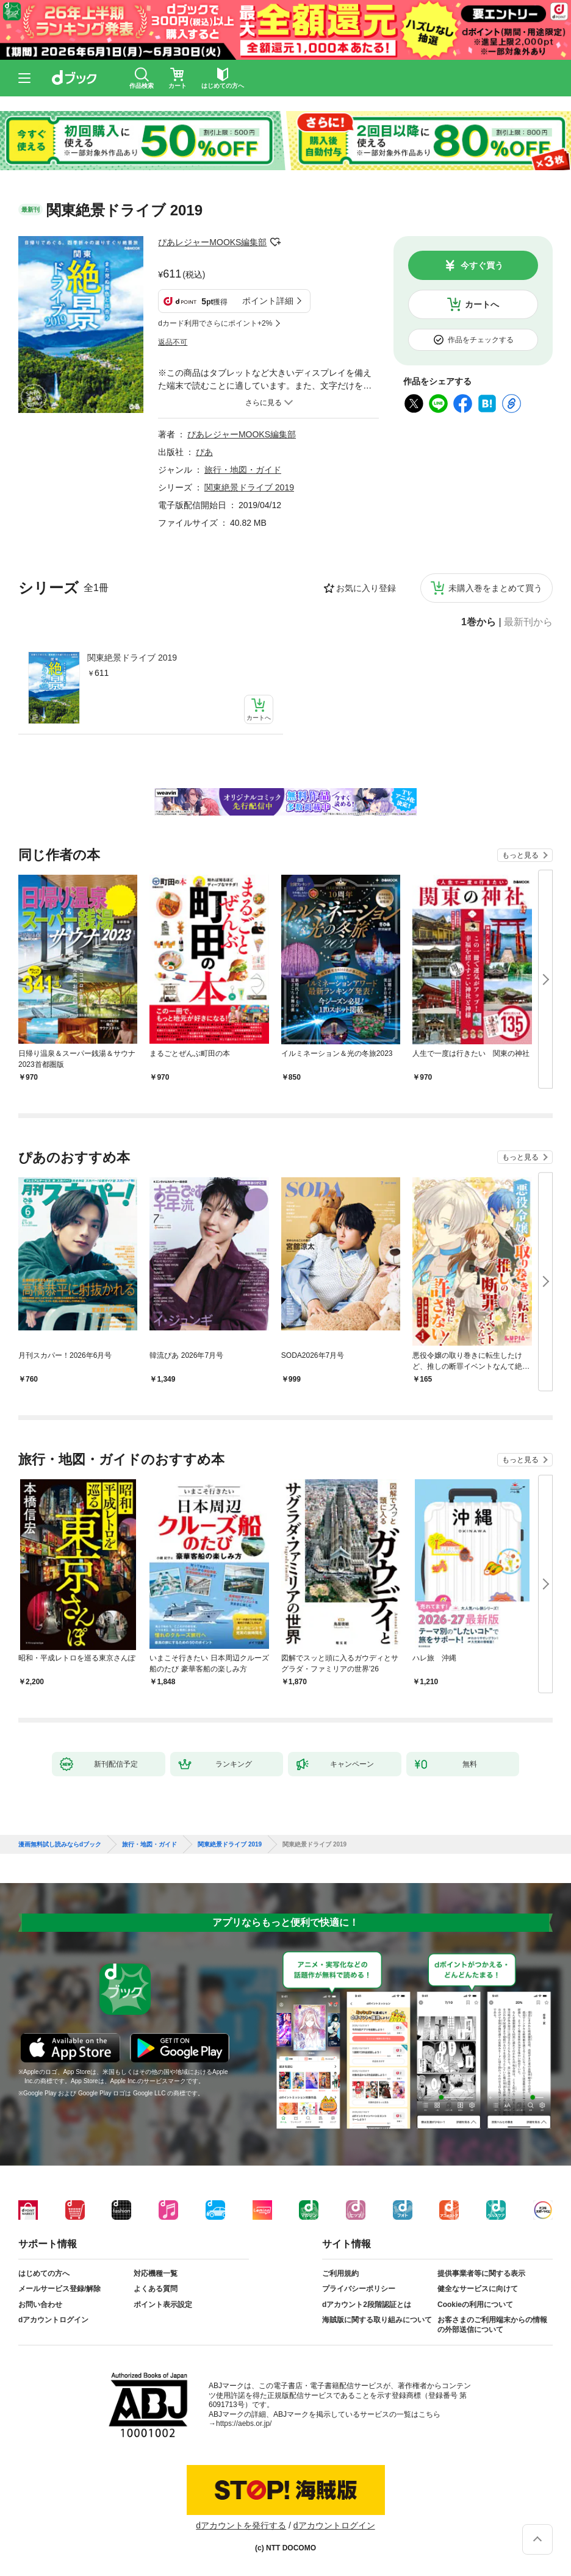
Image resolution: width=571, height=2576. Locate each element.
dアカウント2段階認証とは (366, 2304)
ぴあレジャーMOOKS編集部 (212, 242)
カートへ (482, 304)
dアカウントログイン (53, 2320)
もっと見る (520, 855)
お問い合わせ (40, 2304)
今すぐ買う (482, 265)
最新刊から (528, 622)
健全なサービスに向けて (477, 2288)
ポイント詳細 (267, 301)
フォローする (275, 242)
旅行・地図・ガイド (242, 470)
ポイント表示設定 (163, 2304)
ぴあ (204, 452)
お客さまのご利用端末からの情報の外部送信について (492, 2325)
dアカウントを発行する (241, 2525)
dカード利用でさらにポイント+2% (215, 323)
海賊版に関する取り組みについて (377, 2320)
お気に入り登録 (366, 588)
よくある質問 (156, 2288)
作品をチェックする (481, 339)
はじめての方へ (44, 2273)
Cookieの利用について (475, 2304)
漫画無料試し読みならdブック (59, 1845)
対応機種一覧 (156, 2273)
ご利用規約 (340, 2273)
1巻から (478, 622)
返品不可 (172, 342)
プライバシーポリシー (358, 2288)
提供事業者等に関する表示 (481, 2273)
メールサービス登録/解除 (59, 2288)
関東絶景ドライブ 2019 (132, 657)
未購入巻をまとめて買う (495, 588)
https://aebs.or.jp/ (243, 2423)
